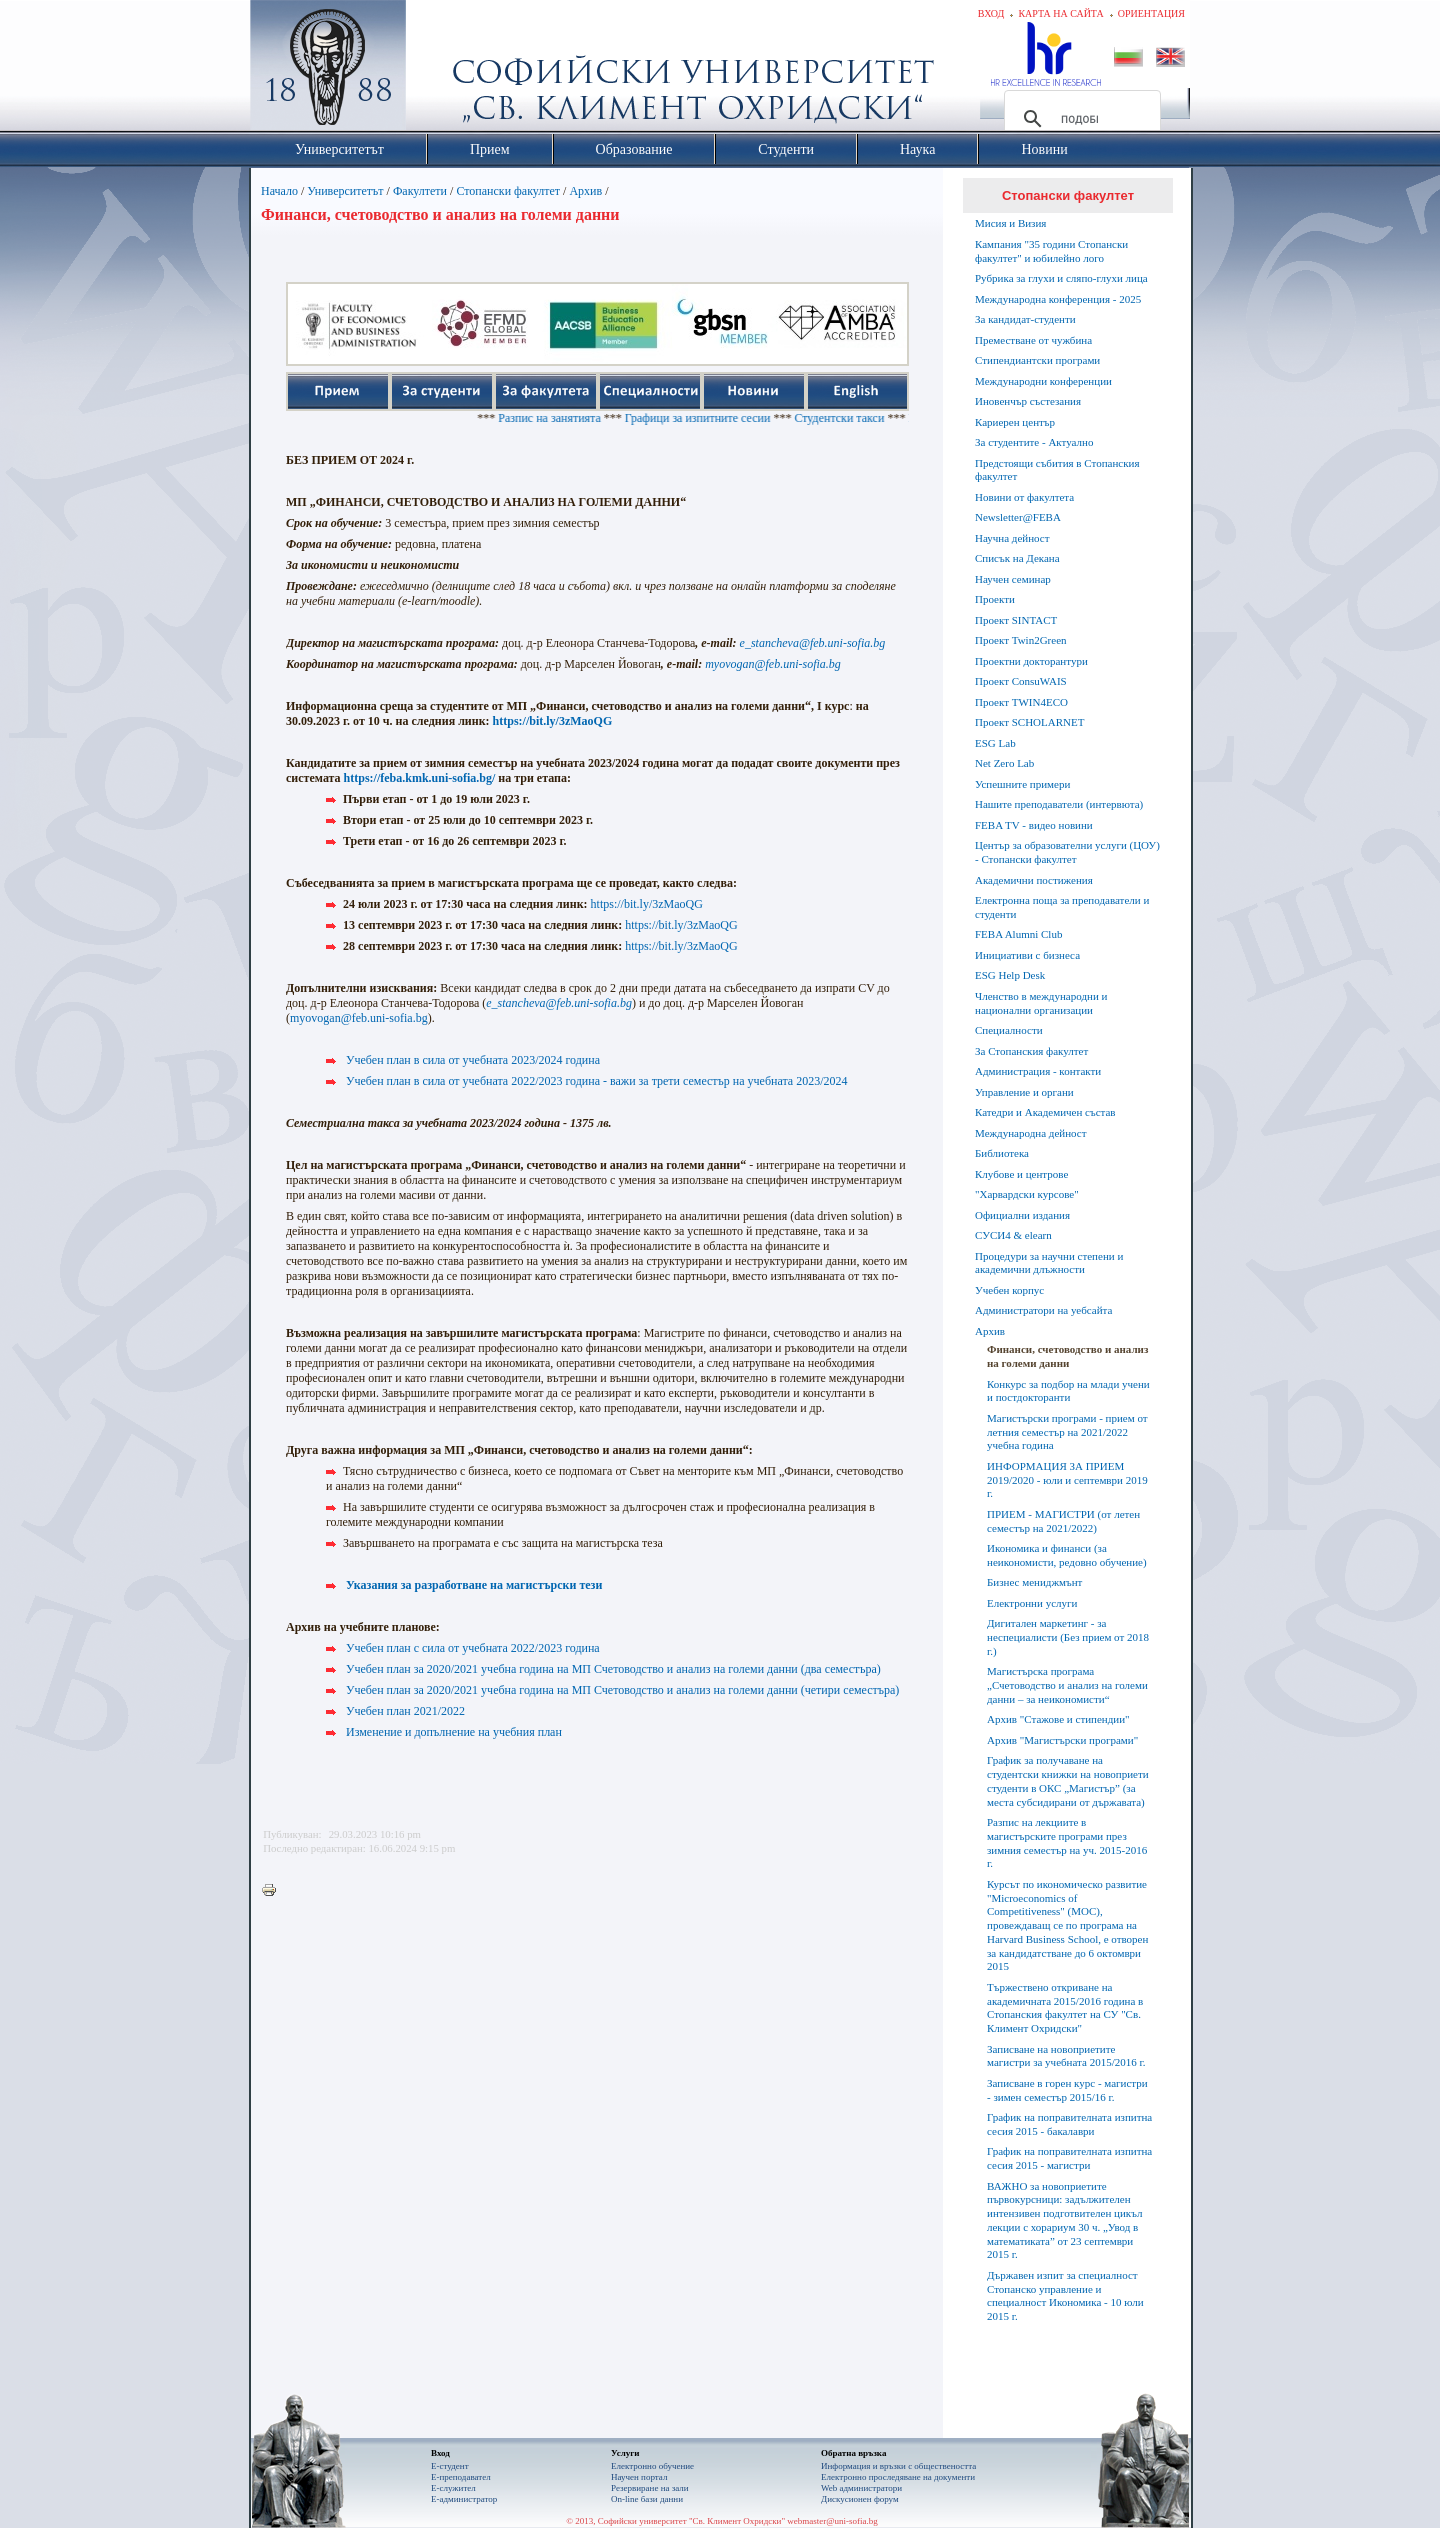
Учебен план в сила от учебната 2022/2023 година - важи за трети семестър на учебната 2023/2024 (597, 1081)
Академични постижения (1034, 880)
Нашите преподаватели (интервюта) (1059, 804)
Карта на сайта (1060, 13)
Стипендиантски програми (1037, 360)
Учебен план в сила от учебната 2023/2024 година (473, 1060)
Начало (279, 191)
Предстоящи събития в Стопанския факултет (1057, 470)
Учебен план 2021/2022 (405, 1711)
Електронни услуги (1032, 1603)
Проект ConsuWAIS (1021, 681)
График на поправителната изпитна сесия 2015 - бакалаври (1069, 2124)
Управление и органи (1024, 1092)
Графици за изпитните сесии (723, 418)
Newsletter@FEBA (1018, 517)
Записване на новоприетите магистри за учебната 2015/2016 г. (1066, 2056)
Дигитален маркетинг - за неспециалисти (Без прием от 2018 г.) (1068, 1637)
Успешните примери (1022, 784)
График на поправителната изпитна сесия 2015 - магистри (1069, 2158)
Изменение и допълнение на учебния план (454, 1732)
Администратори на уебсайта (1043, 1310)
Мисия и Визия (1010, 223)
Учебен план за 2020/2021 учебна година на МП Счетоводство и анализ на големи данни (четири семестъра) (622, 1690)
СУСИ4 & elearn (1013, 1235)
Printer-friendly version (274, 1891)
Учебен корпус (1009, 1290)
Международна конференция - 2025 (1058, 299)
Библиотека (1002, 1153)
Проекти (995, 599)
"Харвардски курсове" (1027, 1194)
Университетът (345, 191)
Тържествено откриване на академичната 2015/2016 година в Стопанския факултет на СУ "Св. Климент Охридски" (1065, 2007)
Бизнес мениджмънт (1034, 1582)
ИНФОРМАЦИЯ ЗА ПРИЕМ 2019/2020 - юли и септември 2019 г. (1067, 1480)
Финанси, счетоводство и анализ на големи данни (1067, 1356)
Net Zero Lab (1004, 763)
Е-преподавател (461, 2477)
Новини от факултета (1024, 497)
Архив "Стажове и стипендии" (1058, 1719)
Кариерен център (1015, 422)
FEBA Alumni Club (1018, 934)
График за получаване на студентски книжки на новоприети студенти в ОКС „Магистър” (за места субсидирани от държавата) (1068, 1780)
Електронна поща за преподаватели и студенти (1062, 907)
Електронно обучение (652, 2466)
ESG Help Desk (1010, 975)
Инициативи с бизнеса (1027, 955)
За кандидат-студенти (1025, 319)
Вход (991, 13)
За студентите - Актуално (1034, 442)
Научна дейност (1012, 538)
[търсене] (1079, 119)
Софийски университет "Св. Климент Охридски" (441, 70)
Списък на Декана (1017, 558)
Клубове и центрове (1021, 1174)
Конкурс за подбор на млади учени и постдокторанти (1068, 1391)
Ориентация (1151, 13)
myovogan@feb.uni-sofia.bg (359, 1018)
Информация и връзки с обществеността (898, 2466)
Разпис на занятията (574, 418)
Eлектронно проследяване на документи (898, 2477)
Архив (585, 191)
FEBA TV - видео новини (1034, 825)
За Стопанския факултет (1031, 1051)
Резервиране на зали (650, 2488)
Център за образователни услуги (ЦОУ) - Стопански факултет (1067, 852)
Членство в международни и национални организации (1041, 1003)
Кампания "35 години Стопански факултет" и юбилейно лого (1051, 251)
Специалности (1009, 1030)
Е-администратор (464, 2499)
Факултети (420, 191)
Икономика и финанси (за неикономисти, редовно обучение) (1067, 1555)
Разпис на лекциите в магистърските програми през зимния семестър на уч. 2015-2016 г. (1067, 1842)
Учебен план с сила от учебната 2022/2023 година (473, 1648)
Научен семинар (1013, 579)
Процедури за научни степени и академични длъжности (1049, 1263)
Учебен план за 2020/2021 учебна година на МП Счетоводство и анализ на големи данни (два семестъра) (613, 1669)
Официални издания (1022, 1215)
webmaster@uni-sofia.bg (832, 2521)
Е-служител (453, 2488)
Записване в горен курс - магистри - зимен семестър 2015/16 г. (1067, 2090)
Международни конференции (1043, 381)
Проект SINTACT (1016, 620)
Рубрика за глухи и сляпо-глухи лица (1061, 278)
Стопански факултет (508, 191)
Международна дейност (1031, 1133)
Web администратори (861, 2488)
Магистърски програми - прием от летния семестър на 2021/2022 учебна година (1067, 1432)
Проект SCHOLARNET (1029, 722)
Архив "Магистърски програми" (1062, 1740)
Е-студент (450, 2466)
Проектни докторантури (1031, 661)
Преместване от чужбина (1033, 340)
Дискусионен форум (860, 2499)
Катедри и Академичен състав (1045, 1112)
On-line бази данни (647, 2499)
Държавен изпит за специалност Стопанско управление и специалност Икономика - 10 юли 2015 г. (1065, 2295)
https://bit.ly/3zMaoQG (553, 721)
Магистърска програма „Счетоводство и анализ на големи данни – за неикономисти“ (1067, 1685)
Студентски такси (864, 418)
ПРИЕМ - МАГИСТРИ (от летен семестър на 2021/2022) (1063, 1521)
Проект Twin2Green (1021, 640)
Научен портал (639, 2477)
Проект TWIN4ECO (1021, 702)
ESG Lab (995, 743)
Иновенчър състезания (1028, 401)
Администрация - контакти (1038, 1071)
